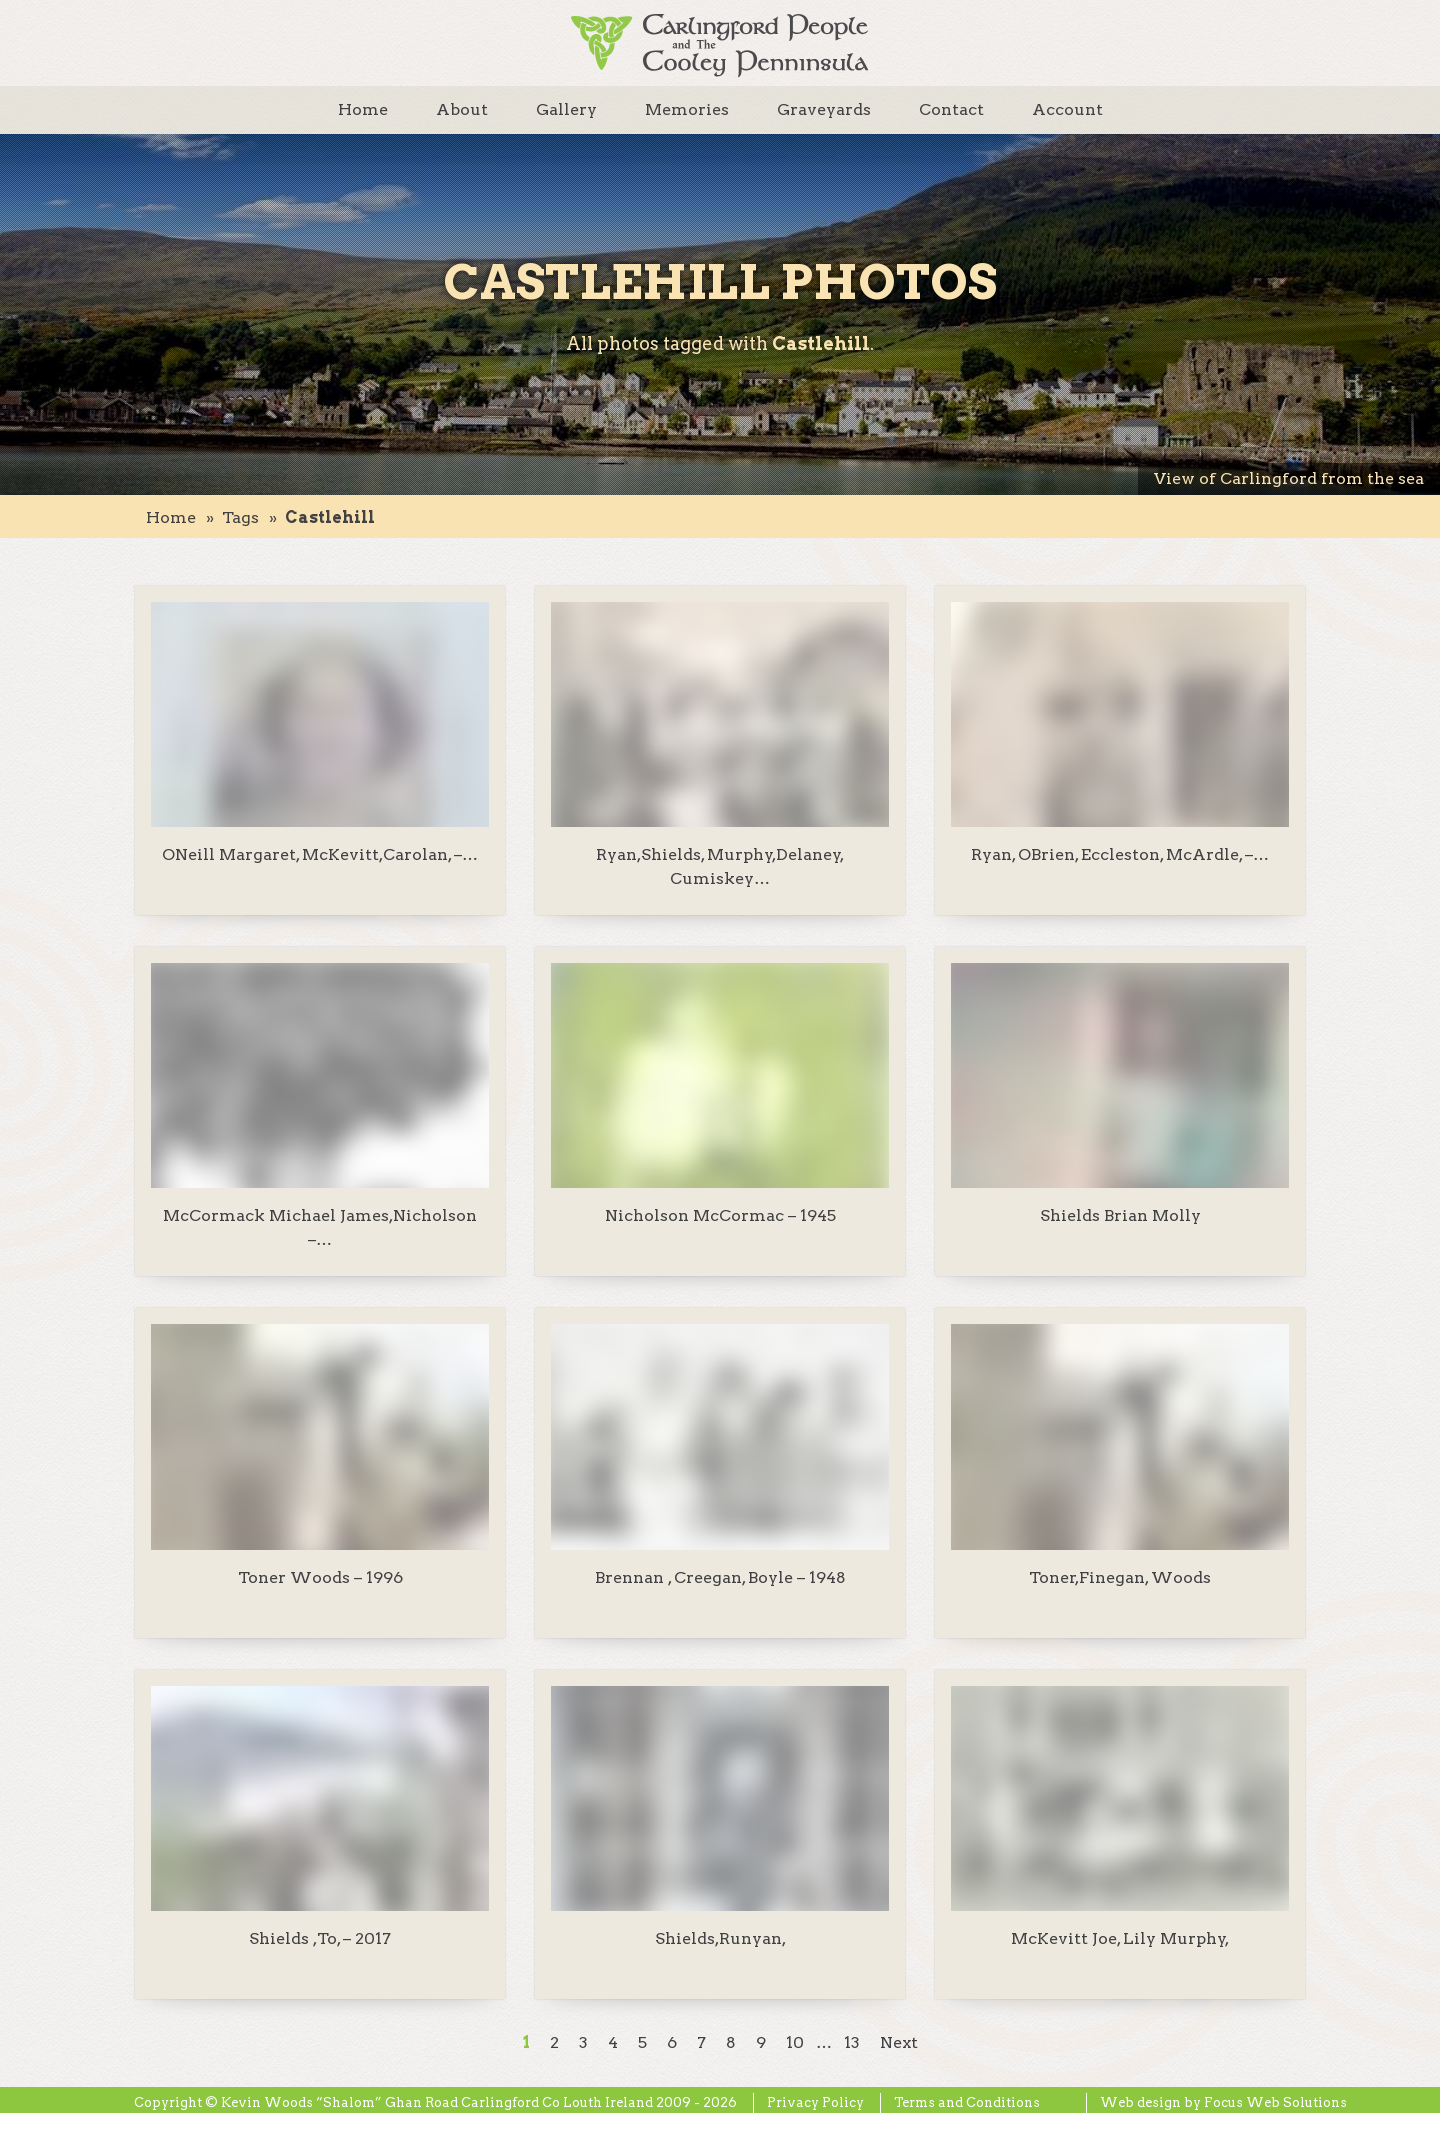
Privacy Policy (815, 2102)
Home (363, 109)
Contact (951, 109)
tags (240, 517)
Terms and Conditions (967, 2102)
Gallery (566, 109)
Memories (687, 109)
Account (1067, 109)
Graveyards (824, 109)
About (462, 109)
